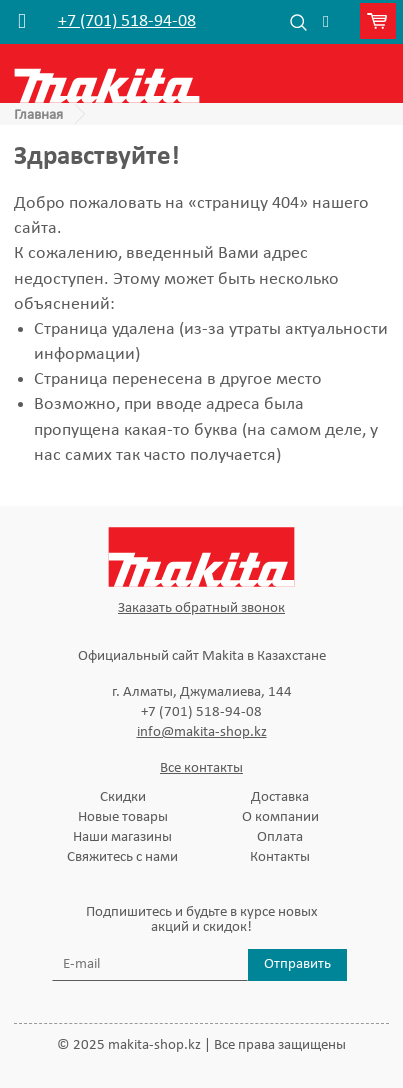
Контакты (280, 857)
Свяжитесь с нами (122, 857)
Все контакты (201, 768)
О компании (280, 817)
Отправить (297, 964)
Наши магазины (122, 837)
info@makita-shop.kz (202, 732)
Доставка (280, 797)
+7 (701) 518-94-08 (127, 22)
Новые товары (123, 817)
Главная (38, 115)
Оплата (280, 837)
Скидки (123, 797)
